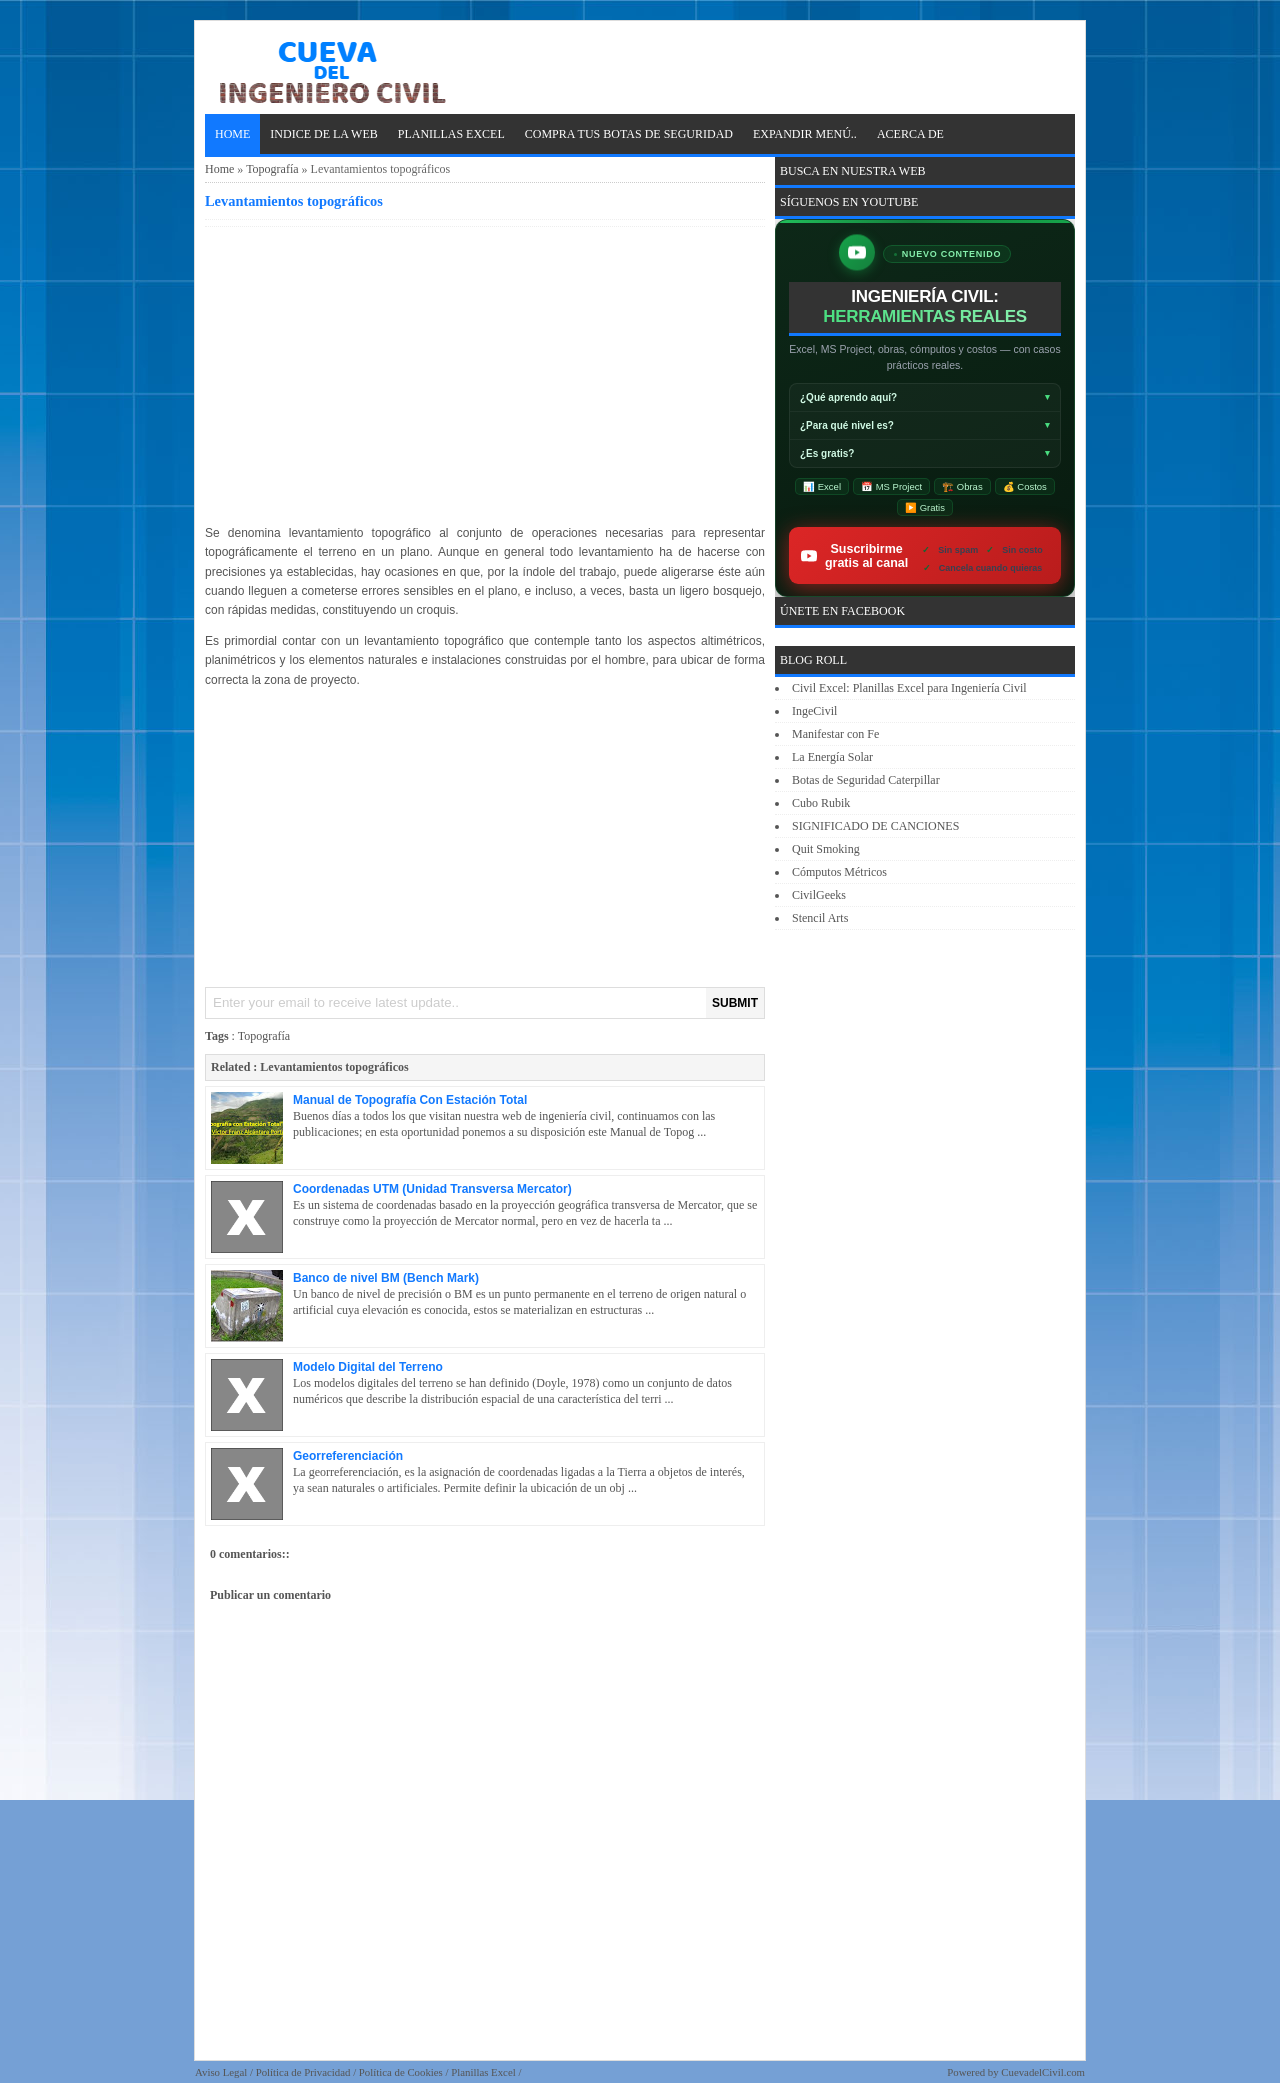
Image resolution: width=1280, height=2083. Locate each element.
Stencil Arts (820, 918)
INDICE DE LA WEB (323, 134)
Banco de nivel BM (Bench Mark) (386, 1278)
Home (232, 134)
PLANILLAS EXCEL (451, 134)
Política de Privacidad (303, 2072)
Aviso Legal (221, 2072)
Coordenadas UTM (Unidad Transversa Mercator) (432, 1189)
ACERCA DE (910, 134)
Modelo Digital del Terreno (368, 1367)
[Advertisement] (485, 372)
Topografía (272, 169)
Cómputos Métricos (839, 872)
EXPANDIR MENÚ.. (805, 134)
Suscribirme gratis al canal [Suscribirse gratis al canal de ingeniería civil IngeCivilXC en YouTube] (931, 555)
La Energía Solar (832, 757)
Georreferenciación (348, 1456)
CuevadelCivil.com (1043, 2072)
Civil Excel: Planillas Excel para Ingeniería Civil (909, 688)
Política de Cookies (401, 2072)
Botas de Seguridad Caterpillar (866, 780)
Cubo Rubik (821, 803)
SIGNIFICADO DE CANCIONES (875, 826)
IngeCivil (814, 711)
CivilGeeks (819, 895)
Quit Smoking (826, 849)
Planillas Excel (483, 2072)
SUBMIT (735, 1003)
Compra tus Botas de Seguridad (629, 134)
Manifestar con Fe (835, 734)
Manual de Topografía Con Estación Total (410, 1100)
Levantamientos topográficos (294, 201)
